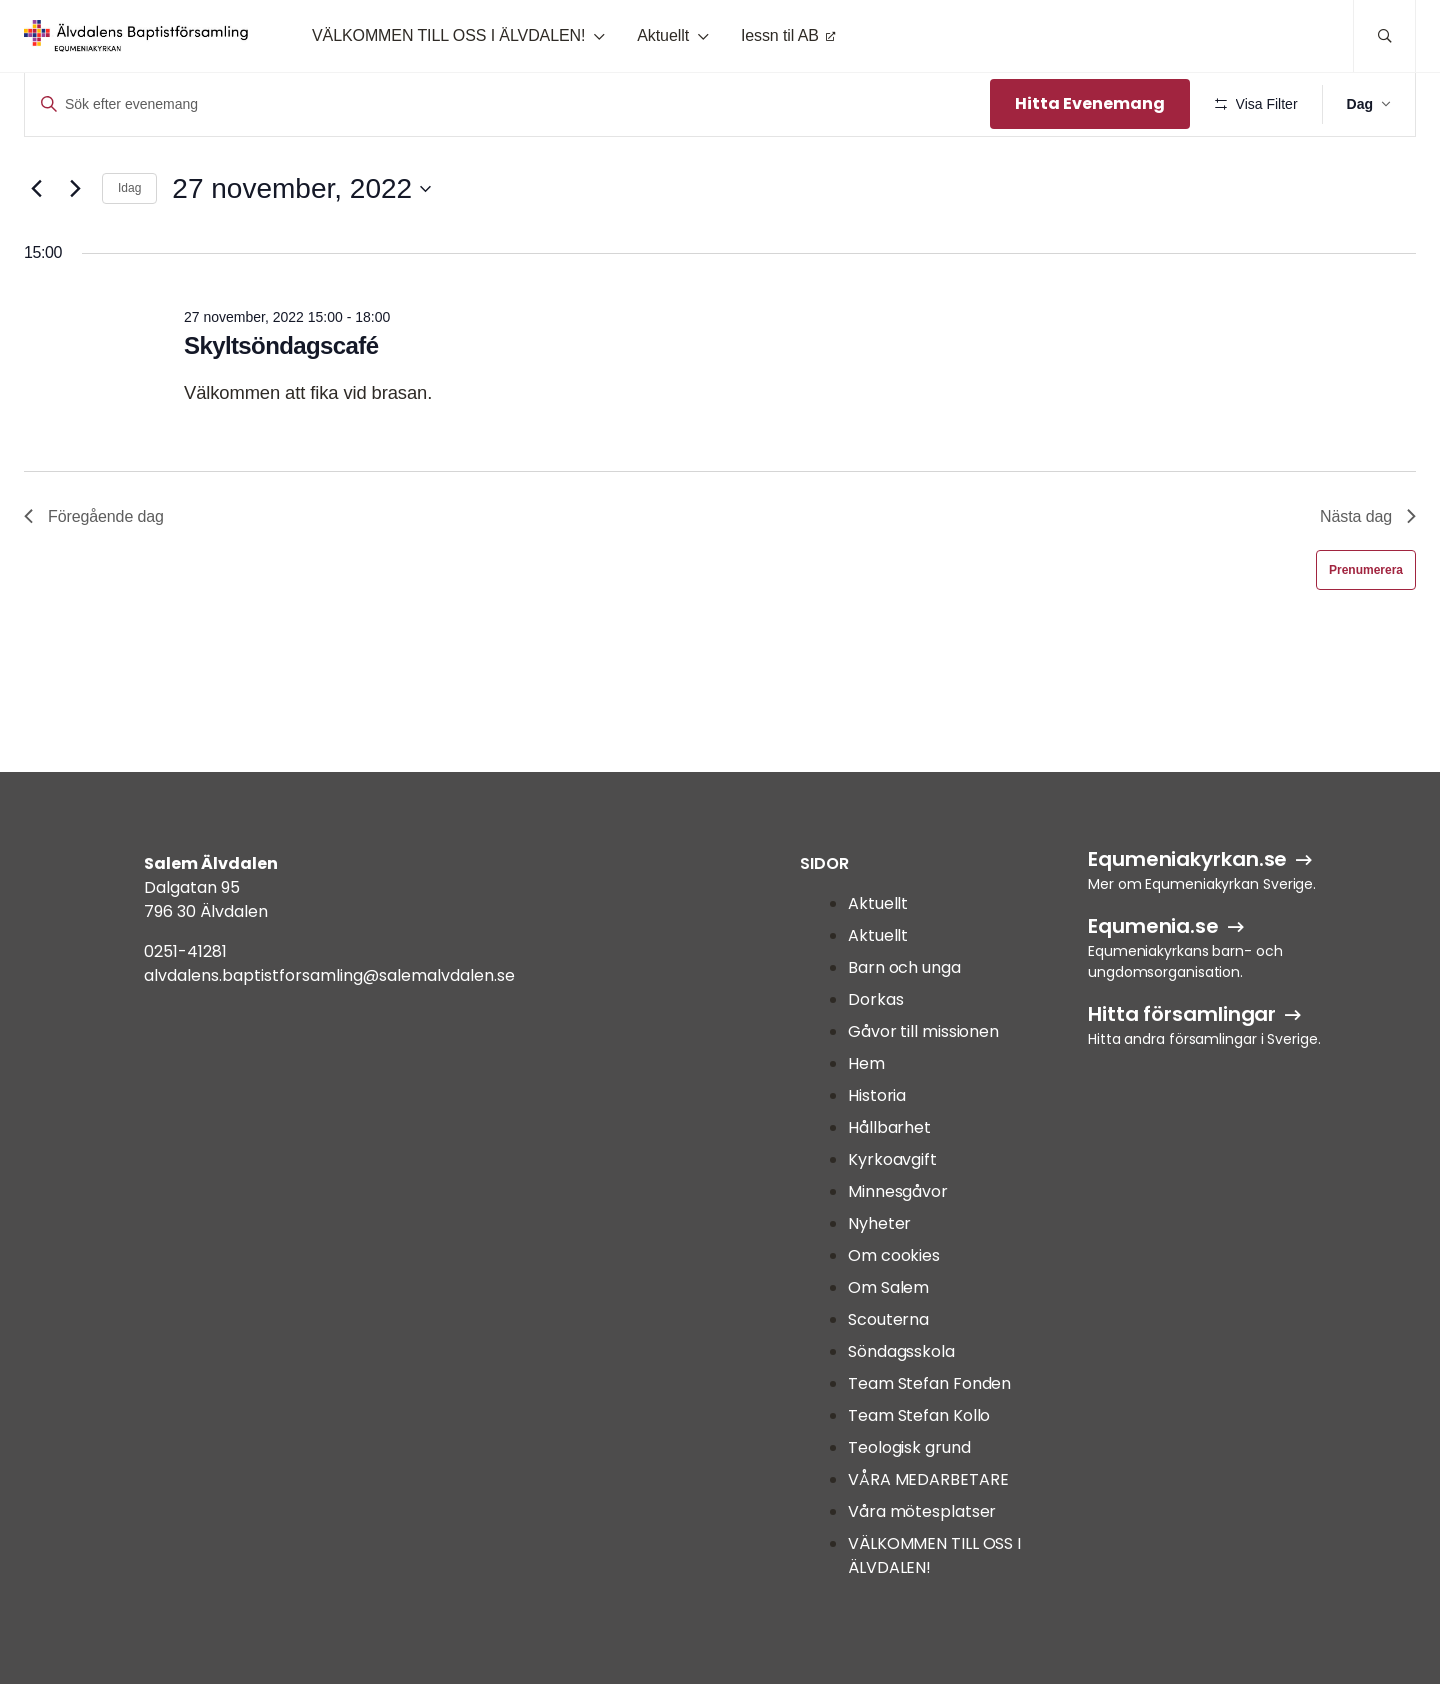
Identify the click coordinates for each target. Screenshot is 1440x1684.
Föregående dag (94, 574)
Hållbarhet (889, 1127)
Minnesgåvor (898, 1191)
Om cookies (894, 1255)
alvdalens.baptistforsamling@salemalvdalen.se (329, 975)
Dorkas (875, 999)
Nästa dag (1368, 574)
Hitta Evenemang (1086, 103)
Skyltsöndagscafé (281, 404)
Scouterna (888, 1319)
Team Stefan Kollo (919, 1415)
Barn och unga (904, 967)
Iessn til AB (780, 35)
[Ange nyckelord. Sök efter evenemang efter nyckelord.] (505, 104)
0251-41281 (185, 951)
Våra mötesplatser (922, 1511)
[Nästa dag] (75, 247)
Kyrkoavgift (892, 1159)
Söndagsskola (901, 1351)
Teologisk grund (909, 1447)
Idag (129, 247)
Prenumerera (1366, 628)
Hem (866, 1063)
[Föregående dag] (36, 247)
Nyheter (879, 1223)
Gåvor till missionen (923, 1031)
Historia (877, 1095)
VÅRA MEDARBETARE (928, 1479)
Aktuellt (663, 35)
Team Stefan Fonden (929, 1383)
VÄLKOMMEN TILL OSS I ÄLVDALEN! (448, 35)
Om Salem (888, 1287)
